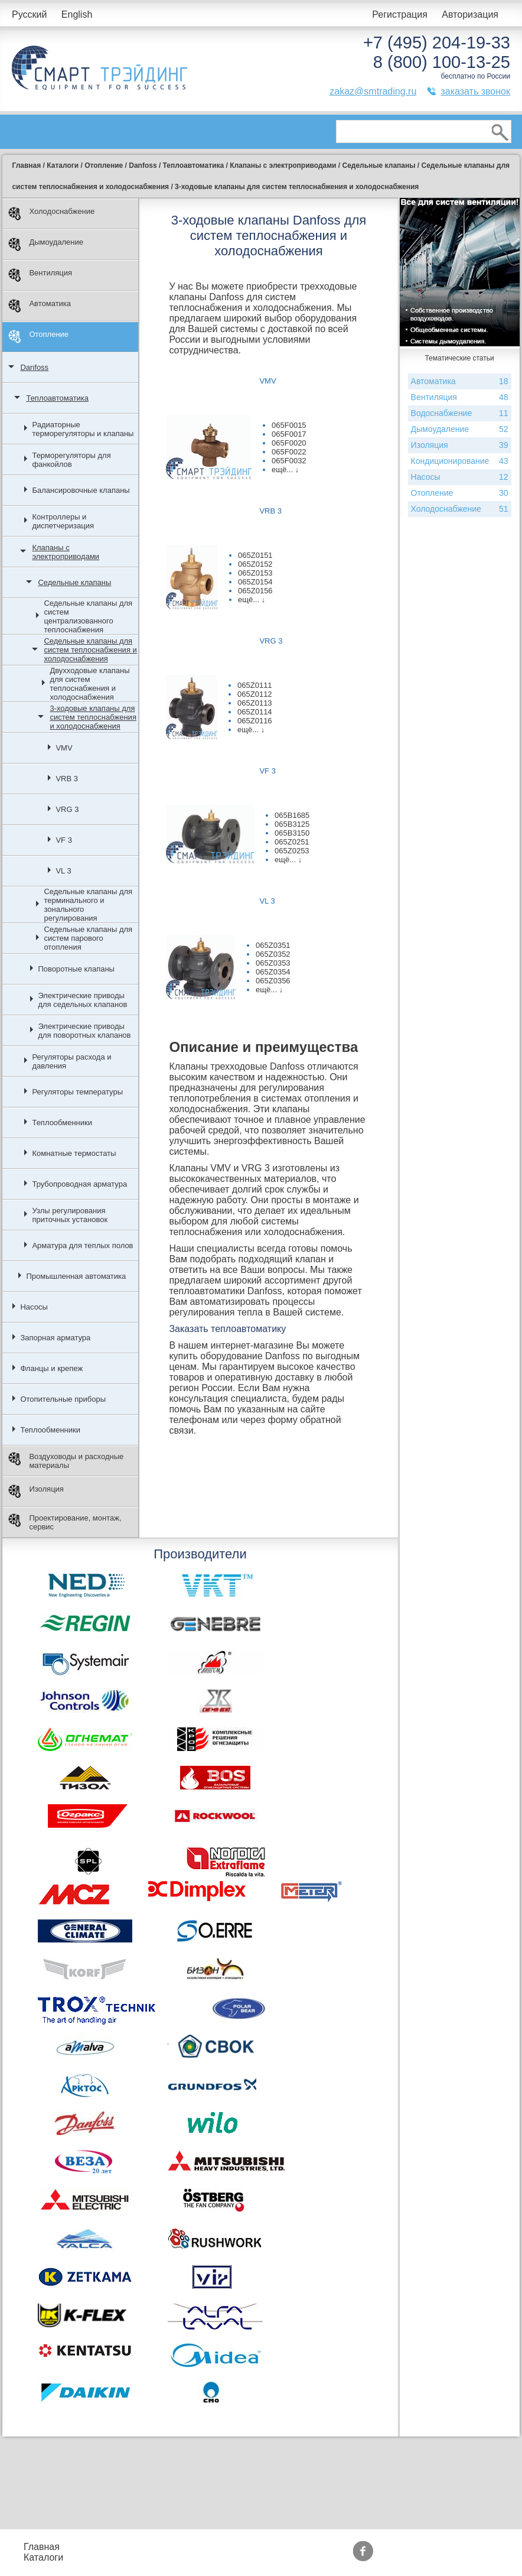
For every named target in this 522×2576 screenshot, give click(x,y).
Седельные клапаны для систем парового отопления (88, 938)
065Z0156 (255, 590)
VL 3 (63, 870)
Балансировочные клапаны (80, 490)
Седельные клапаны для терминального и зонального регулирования (88, 904)
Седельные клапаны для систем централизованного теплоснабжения (88, 616)
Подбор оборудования (217, 2547)
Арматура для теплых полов (82, 1245)
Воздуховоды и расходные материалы (65, 1461)
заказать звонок (475, 91)
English (76, 14)
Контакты (107, 2557)
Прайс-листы (115, 2547)
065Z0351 (273, 945)
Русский (29, 14)
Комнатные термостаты (74, 1153)
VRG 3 (67, 809)
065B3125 (292, 824)
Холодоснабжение (51, 213)
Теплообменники (62, 1122)
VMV (64, 747)
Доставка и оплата (208, 2557)
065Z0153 (255, 573)
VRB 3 (67, 778)
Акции (302, 2547)
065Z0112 (254, 694)
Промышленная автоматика (76, 1276)
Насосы (33, 1306)
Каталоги (43, 2557)
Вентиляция (40, 275)
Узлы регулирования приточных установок (69, 1215)
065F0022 (289, 451)
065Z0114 (254, 711)
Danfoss (34, 367)
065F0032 (289, 460)
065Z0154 (255, 581)
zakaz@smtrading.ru (372, 91)
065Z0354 (273, 971)
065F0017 (289, 434)
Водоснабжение (459, 413)
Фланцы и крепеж (51, 1368)
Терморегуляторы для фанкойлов (71, 460)
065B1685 (292, 815)
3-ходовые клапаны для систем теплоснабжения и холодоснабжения (93, 717)
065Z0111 (254, 685)
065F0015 (289, 425)
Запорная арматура (55, 1337)
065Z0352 (273, 954)
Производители (407, 2547)
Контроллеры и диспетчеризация (63, 521)
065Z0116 (254, 720)
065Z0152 (255, 564)
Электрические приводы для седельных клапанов (82, 1000)
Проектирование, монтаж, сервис (64, 1522)
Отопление (38, 336)
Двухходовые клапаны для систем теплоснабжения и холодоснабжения (89, 683)
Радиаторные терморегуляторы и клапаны (82, 429)
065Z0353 (273, 963)
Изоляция (35, 1491)
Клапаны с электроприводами (65, 552)
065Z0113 (254, 703)
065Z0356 (273, 980)
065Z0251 (292, 841)
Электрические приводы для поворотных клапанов (84, 1031)
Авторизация (470, 14)
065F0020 (289, 442)
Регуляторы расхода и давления (71, 1061)
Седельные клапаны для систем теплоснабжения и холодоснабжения (90, 649)
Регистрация (400, 14)
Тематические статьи (419, 2557)
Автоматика (39, 306)
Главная (42, 2547)
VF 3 (63, 840)
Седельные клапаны (74, 582)
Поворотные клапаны (76, 968)
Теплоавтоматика (57, 398)
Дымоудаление (45, 244)
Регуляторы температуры (77, 1091)
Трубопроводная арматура (79, 1184)
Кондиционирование (459, 461)
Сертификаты (319, 2557)
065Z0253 (292, 850)
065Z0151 (255, 555)
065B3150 (292, 833)
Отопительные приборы (63, 1399)
